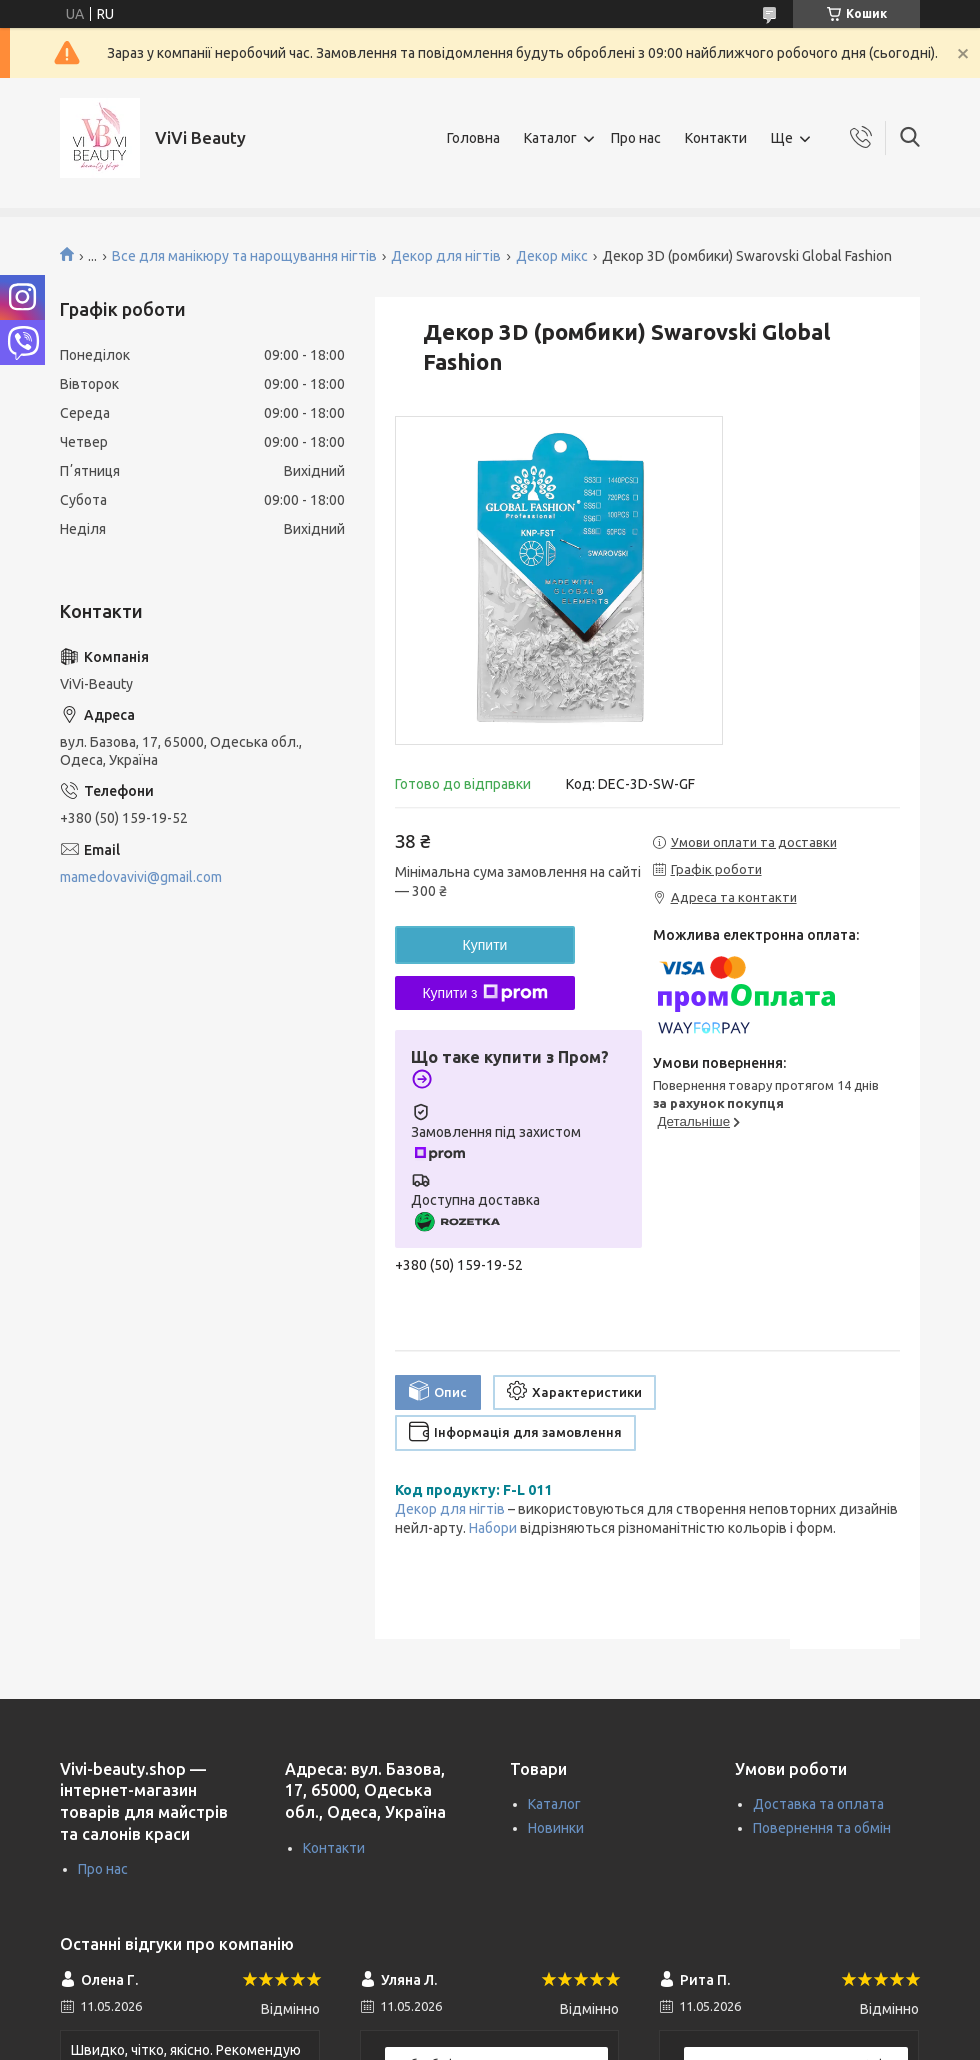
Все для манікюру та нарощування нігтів (244, 256)
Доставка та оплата (818, 1804)
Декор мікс (552, 256)
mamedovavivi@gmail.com (141, 877)
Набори (493, 1528)
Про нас (636, 138)
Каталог (550, 138)
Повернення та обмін (822, 1828)
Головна (473, 138)
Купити (485, 945)
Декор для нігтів (446, 256)
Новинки (556, 1828)
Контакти (716, 138)
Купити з (484, 993)
